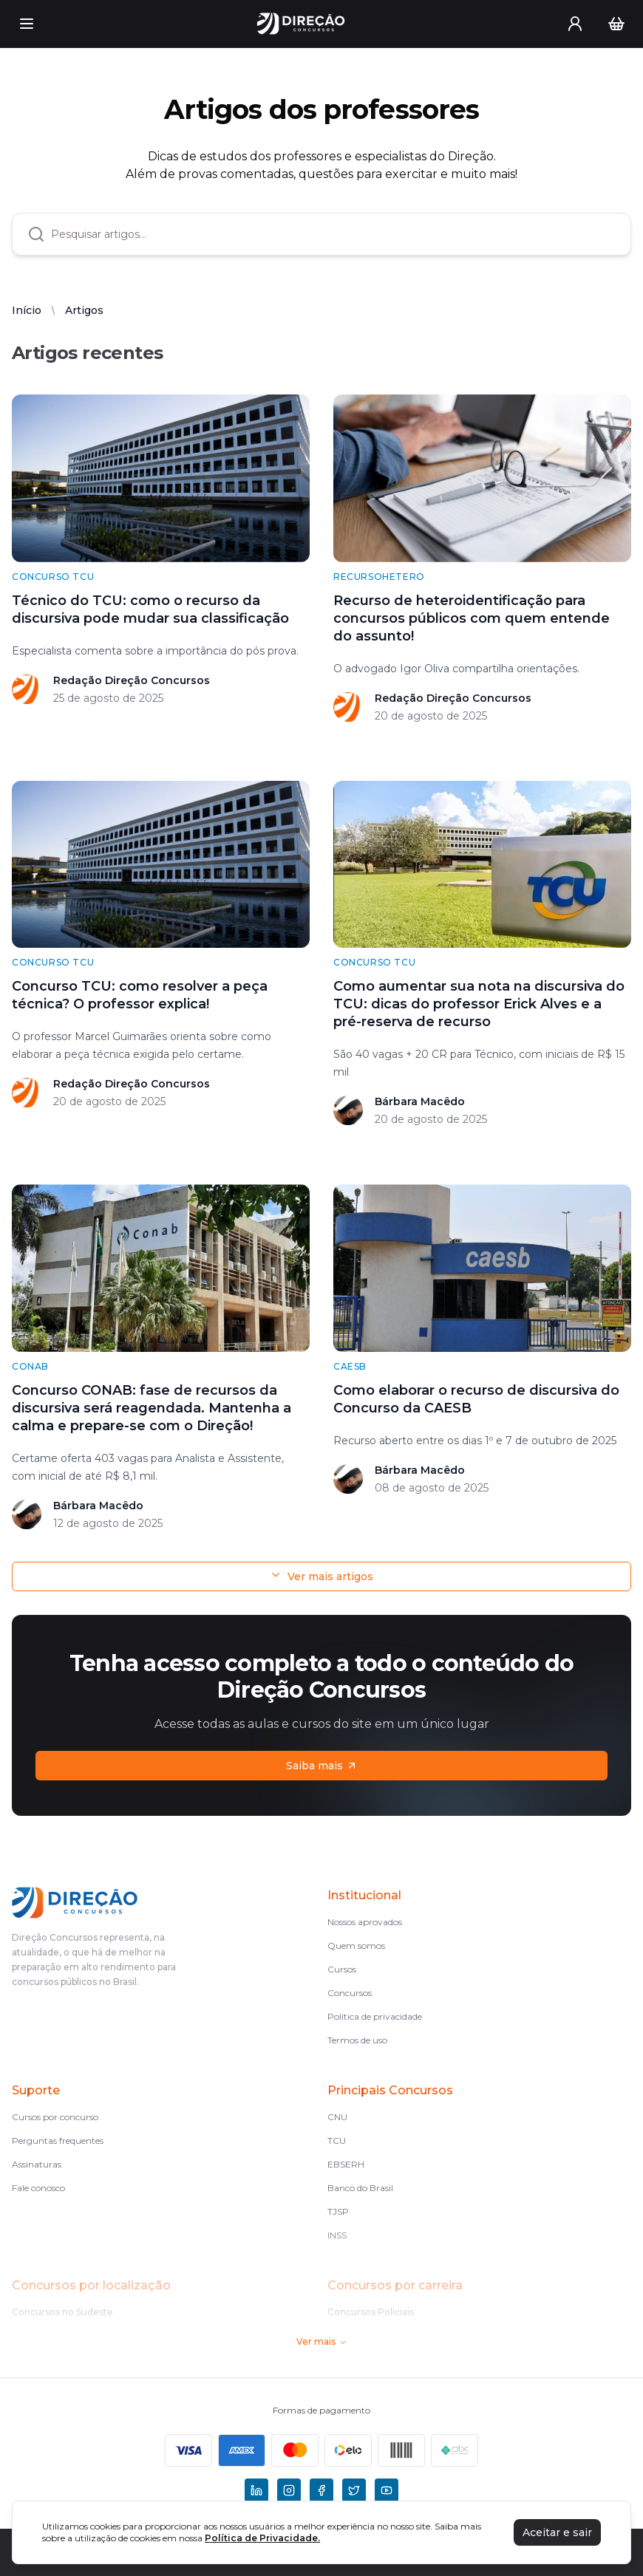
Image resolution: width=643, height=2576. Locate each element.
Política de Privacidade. (262, 2537)
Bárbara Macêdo (420, 1101)
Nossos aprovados (364, 1921)
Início (26, 310)
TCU (336, 2140)
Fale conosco (38, 2187)
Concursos (349, 1992)
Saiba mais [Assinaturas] (322, 1765)
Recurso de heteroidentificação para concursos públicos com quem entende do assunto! (471, 618)
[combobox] (333, 234)
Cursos (341, 1969)
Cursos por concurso (55, 2116)
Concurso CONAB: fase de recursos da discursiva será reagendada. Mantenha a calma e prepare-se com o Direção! (151, 1408)
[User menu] (575, 23)
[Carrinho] (616, 23)
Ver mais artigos (321, 1575)
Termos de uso (357, 2040)
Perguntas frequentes (57, 2140)
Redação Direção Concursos (131, 680)
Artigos (84, 310)
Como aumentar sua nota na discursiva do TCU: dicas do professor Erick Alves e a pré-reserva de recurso (479, 1004)
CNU (337, 2116)
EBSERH (345, 2164)
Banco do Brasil (360, 2187)
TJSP (338, 2211)
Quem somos (356, 1945)
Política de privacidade (374, 2016)
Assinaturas (36, 2164)
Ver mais (321, 2341)
